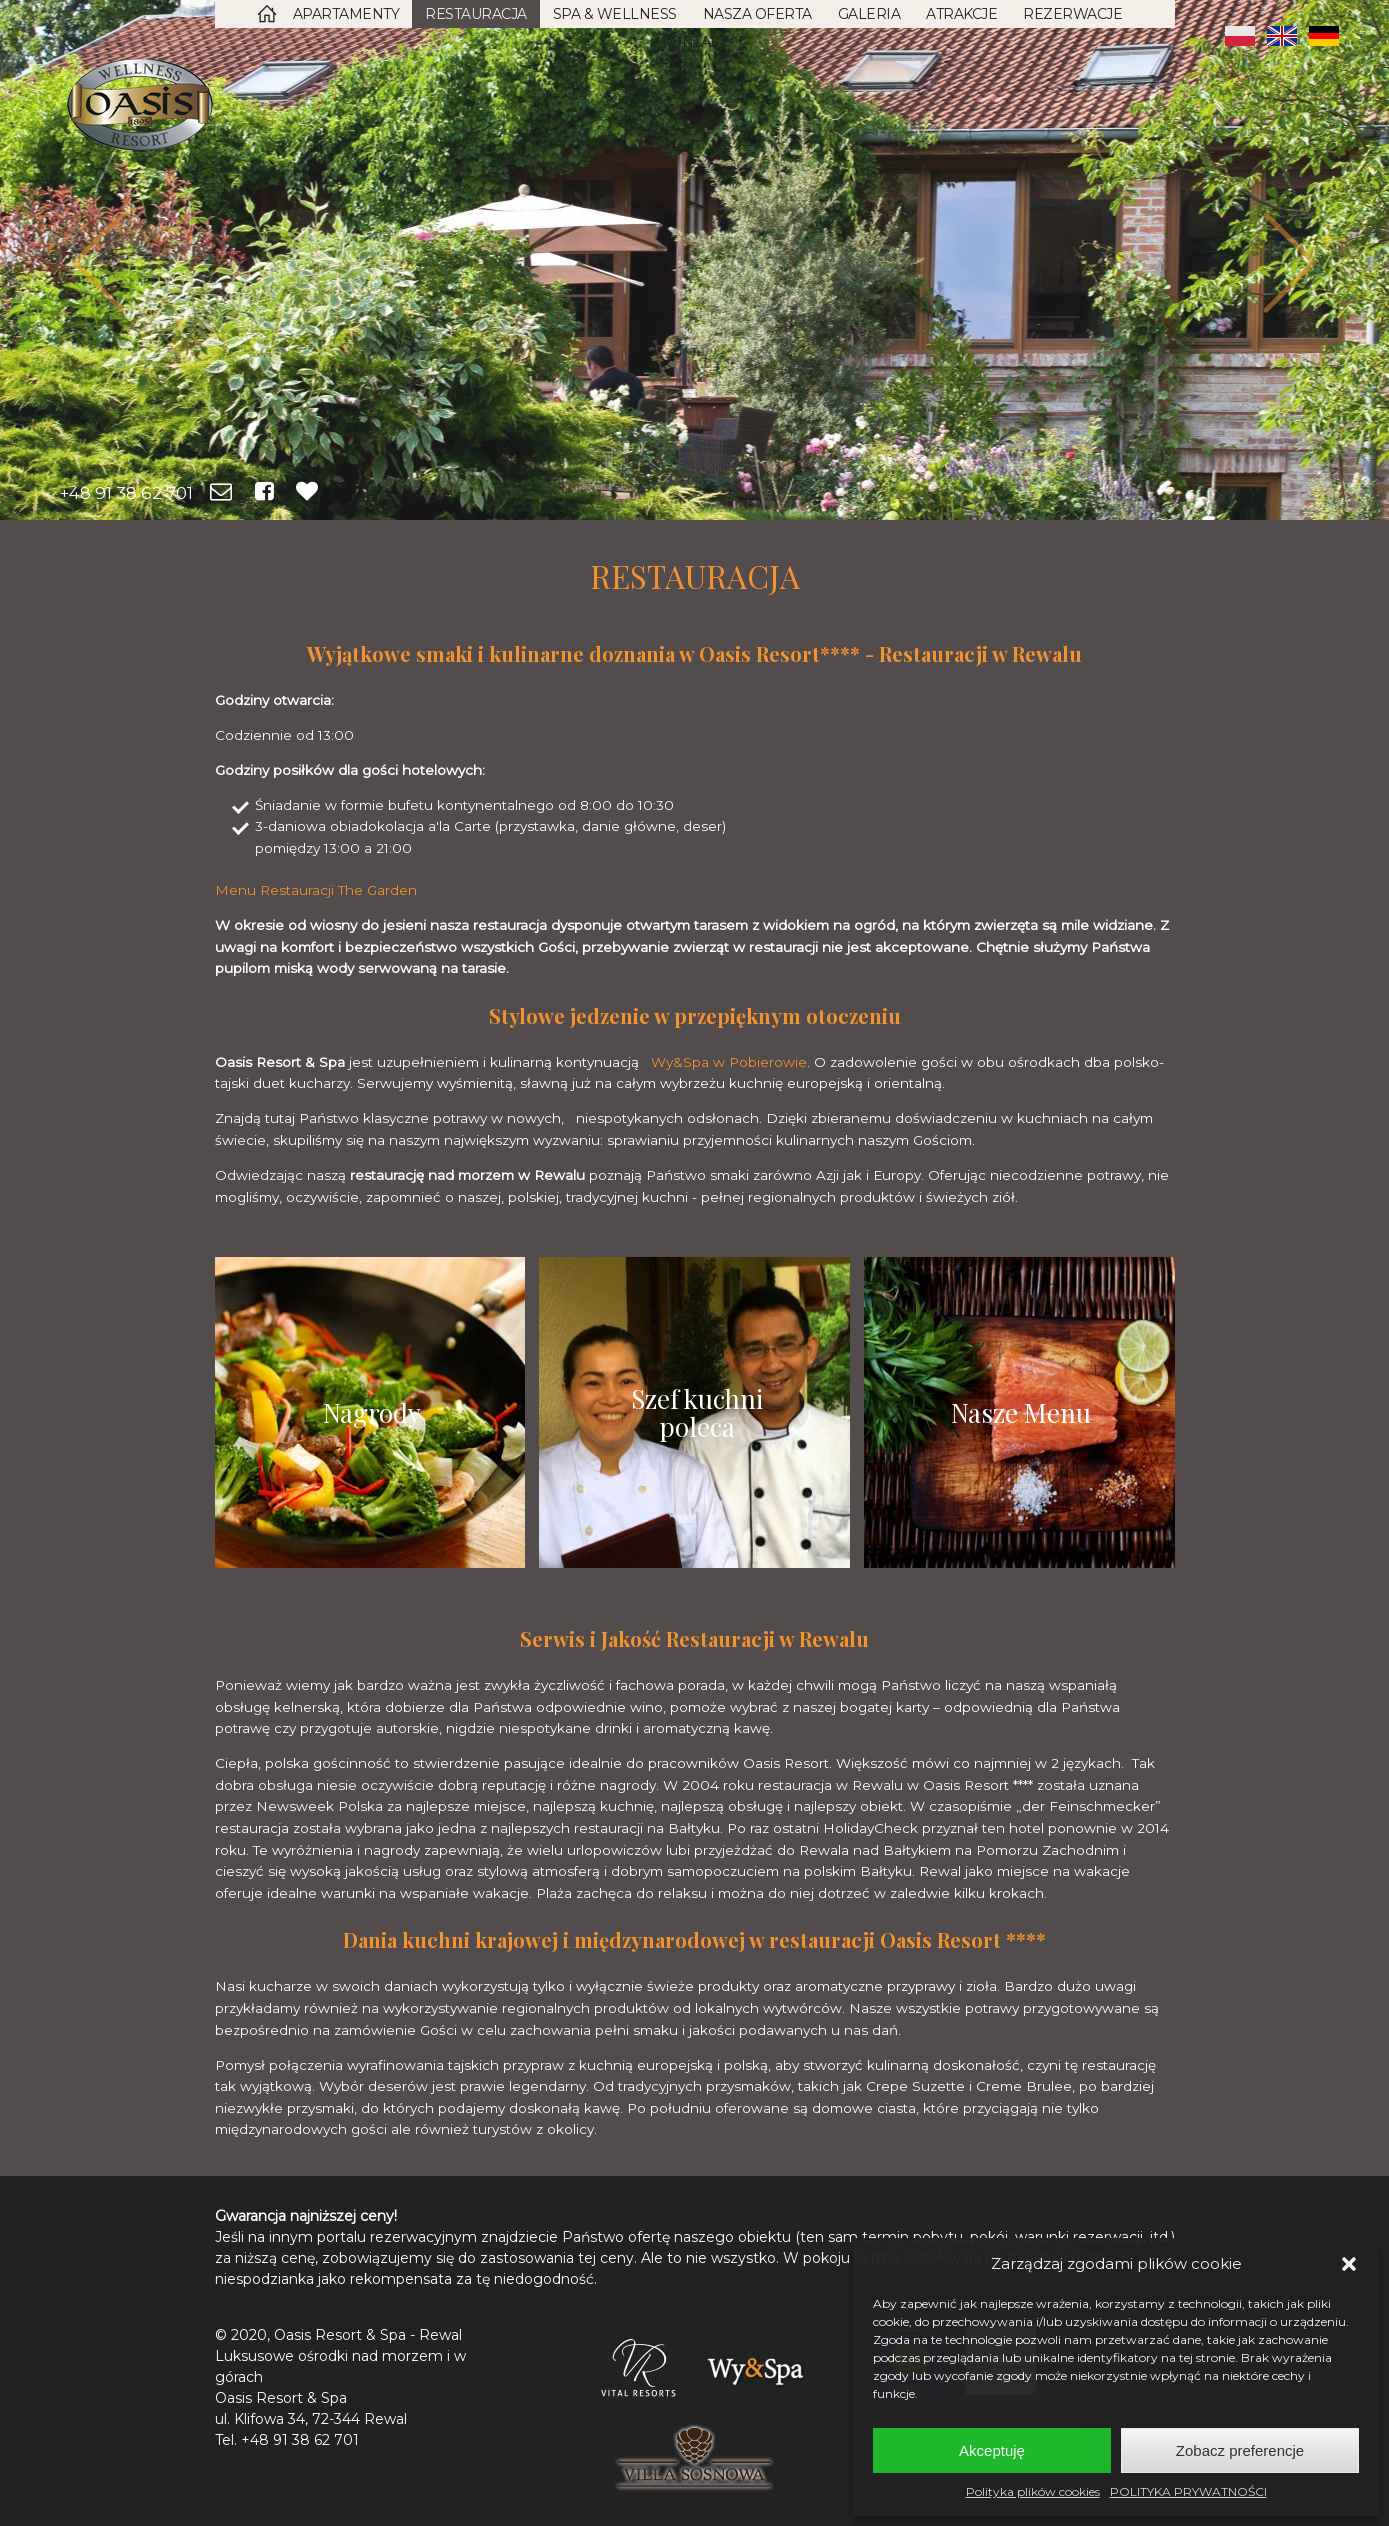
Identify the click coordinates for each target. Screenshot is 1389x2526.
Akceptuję (992, 2450)
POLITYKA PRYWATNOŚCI (1188, 2491)
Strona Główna (267, 14)
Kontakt (695, 42)
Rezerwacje (1072, 14)
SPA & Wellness (615, 14)
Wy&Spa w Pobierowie (729, 1062)
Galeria (869, 14)
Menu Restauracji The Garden (316, 890)
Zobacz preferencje (1240, 2450)
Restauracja (476, 14)
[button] (1349, 2264)
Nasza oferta (757, 14)
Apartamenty (346, 14)
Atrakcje (961, 14)
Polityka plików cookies (1033, 2491)
